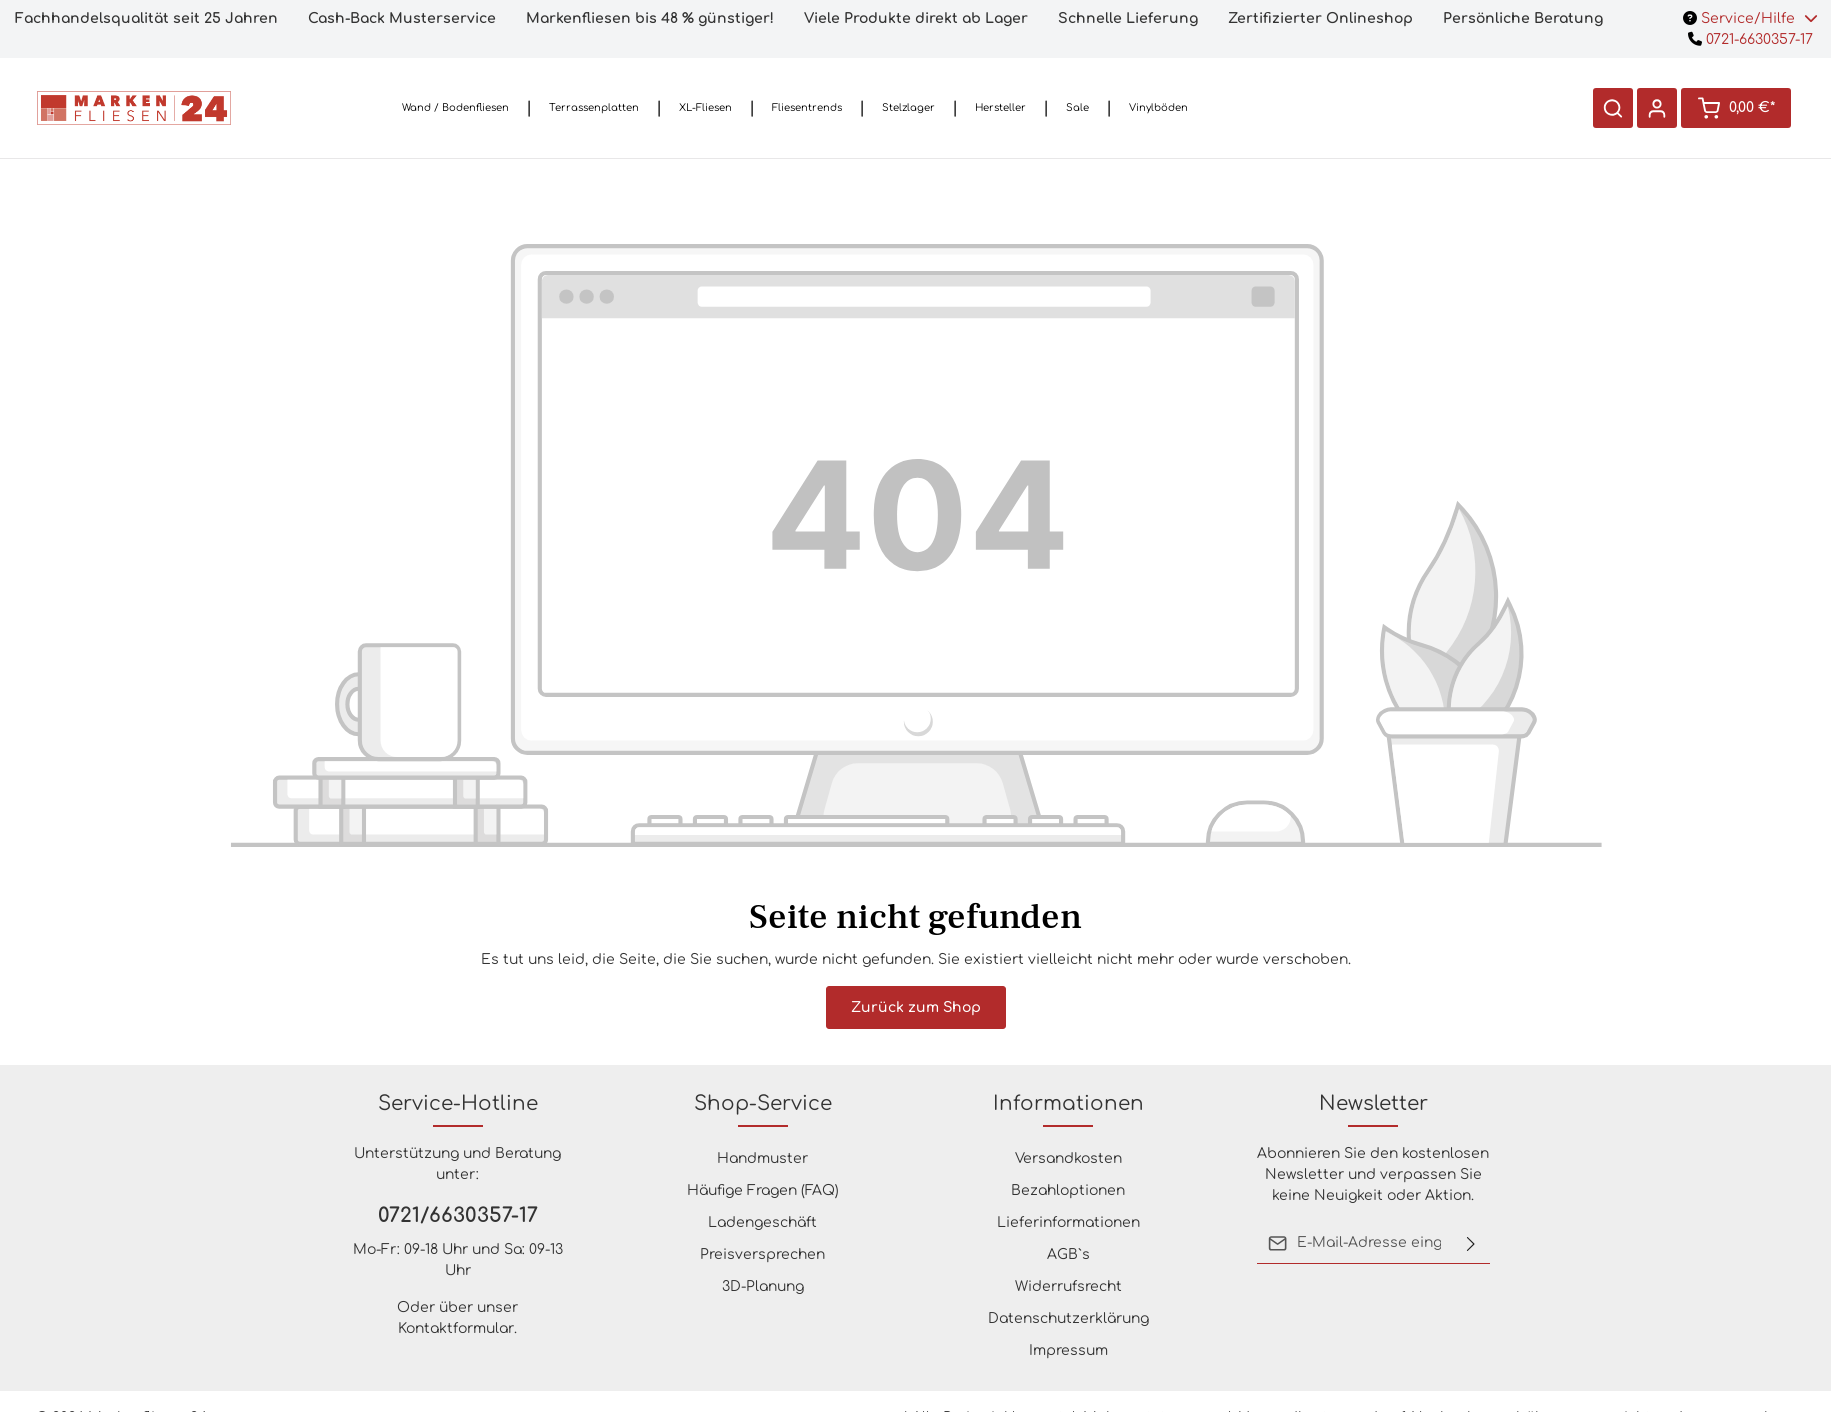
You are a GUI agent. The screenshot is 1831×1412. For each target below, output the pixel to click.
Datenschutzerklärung (1068, 1318)
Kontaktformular (456, 1328)
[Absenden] (1471, 1243)
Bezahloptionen (1068, 1190)
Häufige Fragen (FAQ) (763, 1190)
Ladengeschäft (762, 1222)
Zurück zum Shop (916, 1007)
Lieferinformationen (1068, 1222)
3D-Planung (763, 1286)
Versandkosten (1068, 1158)
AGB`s (1068, 1254)
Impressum (1068, 1350)
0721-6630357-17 (1750, 39)
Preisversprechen (762, 1254)
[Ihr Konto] (1657, 108)
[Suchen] (1613, 108)
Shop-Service (763, 1103)
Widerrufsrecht (1068, 1286)
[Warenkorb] (1736, 108)
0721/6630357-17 (458, 1215)
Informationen (1068, 1103)
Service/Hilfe (1750, 18)
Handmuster (762, 1158)
